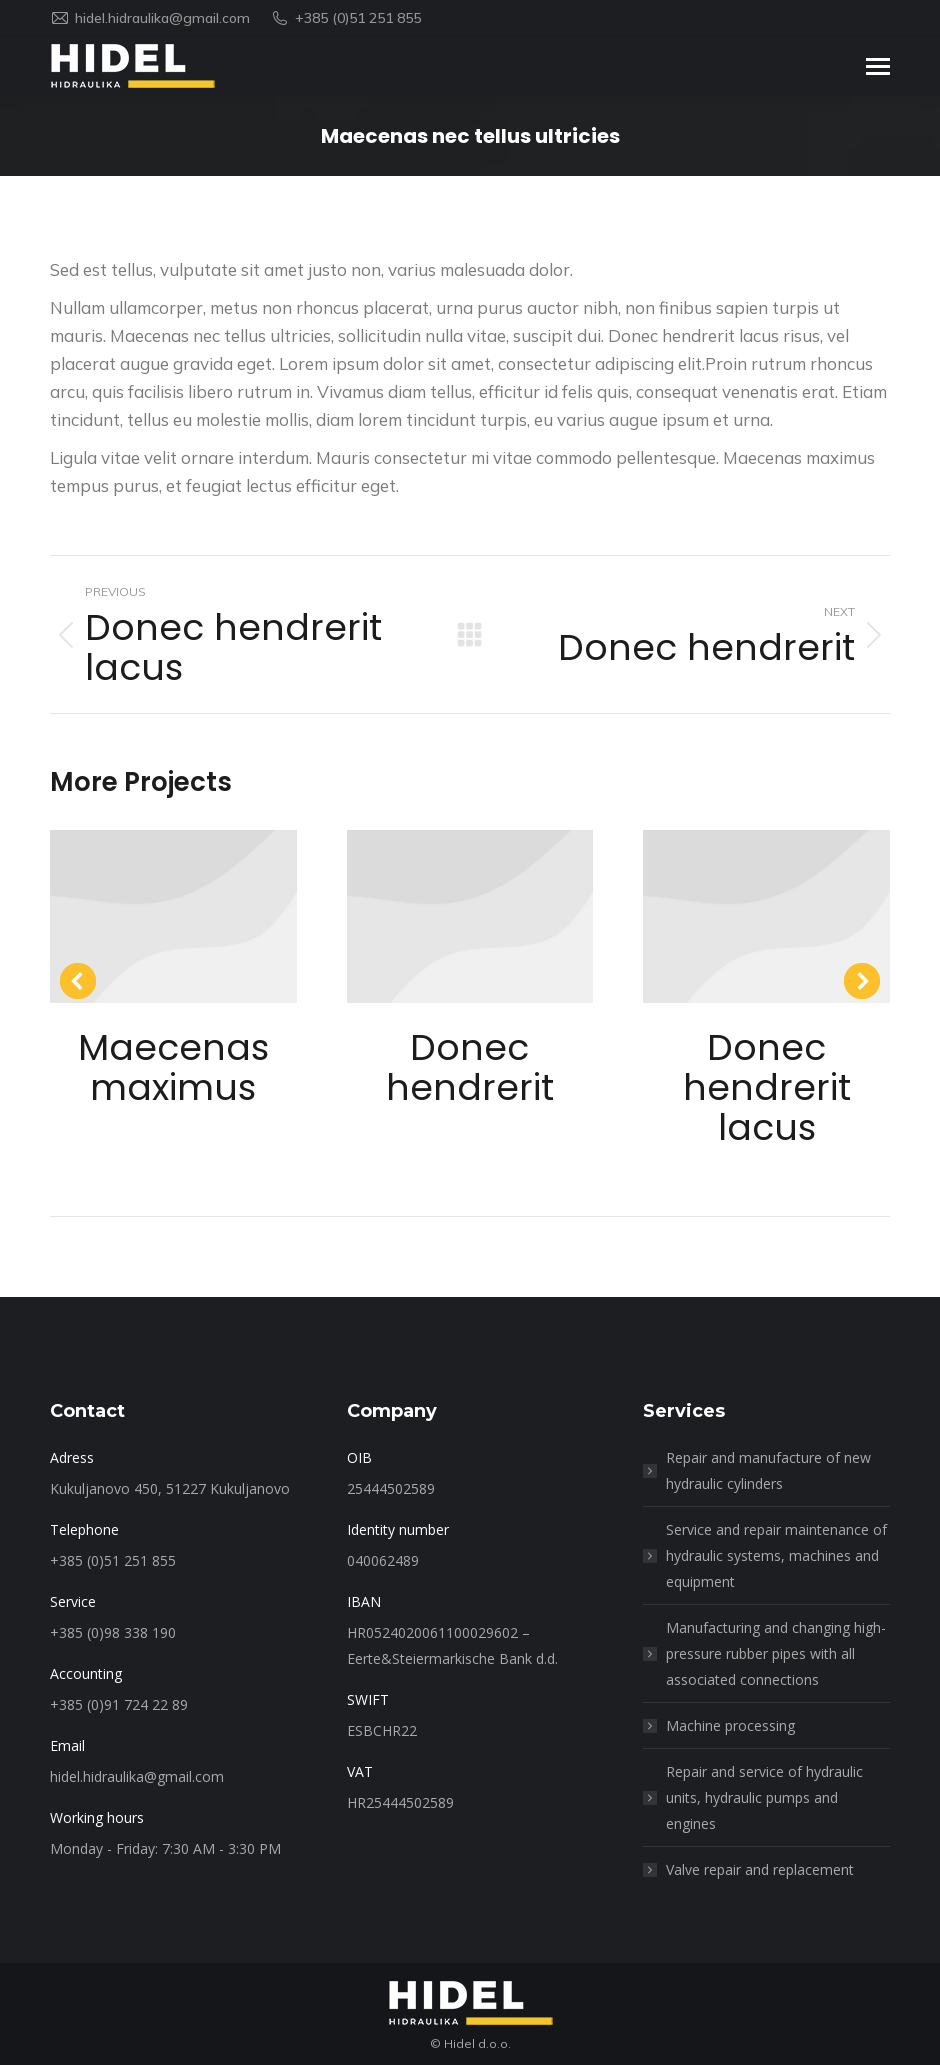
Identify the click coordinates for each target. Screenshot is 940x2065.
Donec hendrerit (470, 1067)
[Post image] (173, 916)
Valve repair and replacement (760, 1869)
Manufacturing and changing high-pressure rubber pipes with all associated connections (776, 1653)
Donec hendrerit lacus (767, 1087)
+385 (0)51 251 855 (358, 18)
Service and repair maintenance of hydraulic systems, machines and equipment (776, 1555)
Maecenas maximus (173, 1067)
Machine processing (730, 1725)
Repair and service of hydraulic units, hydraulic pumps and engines (764, 1797)
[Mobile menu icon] (878, 66)
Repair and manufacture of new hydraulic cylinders (768, 1470)
